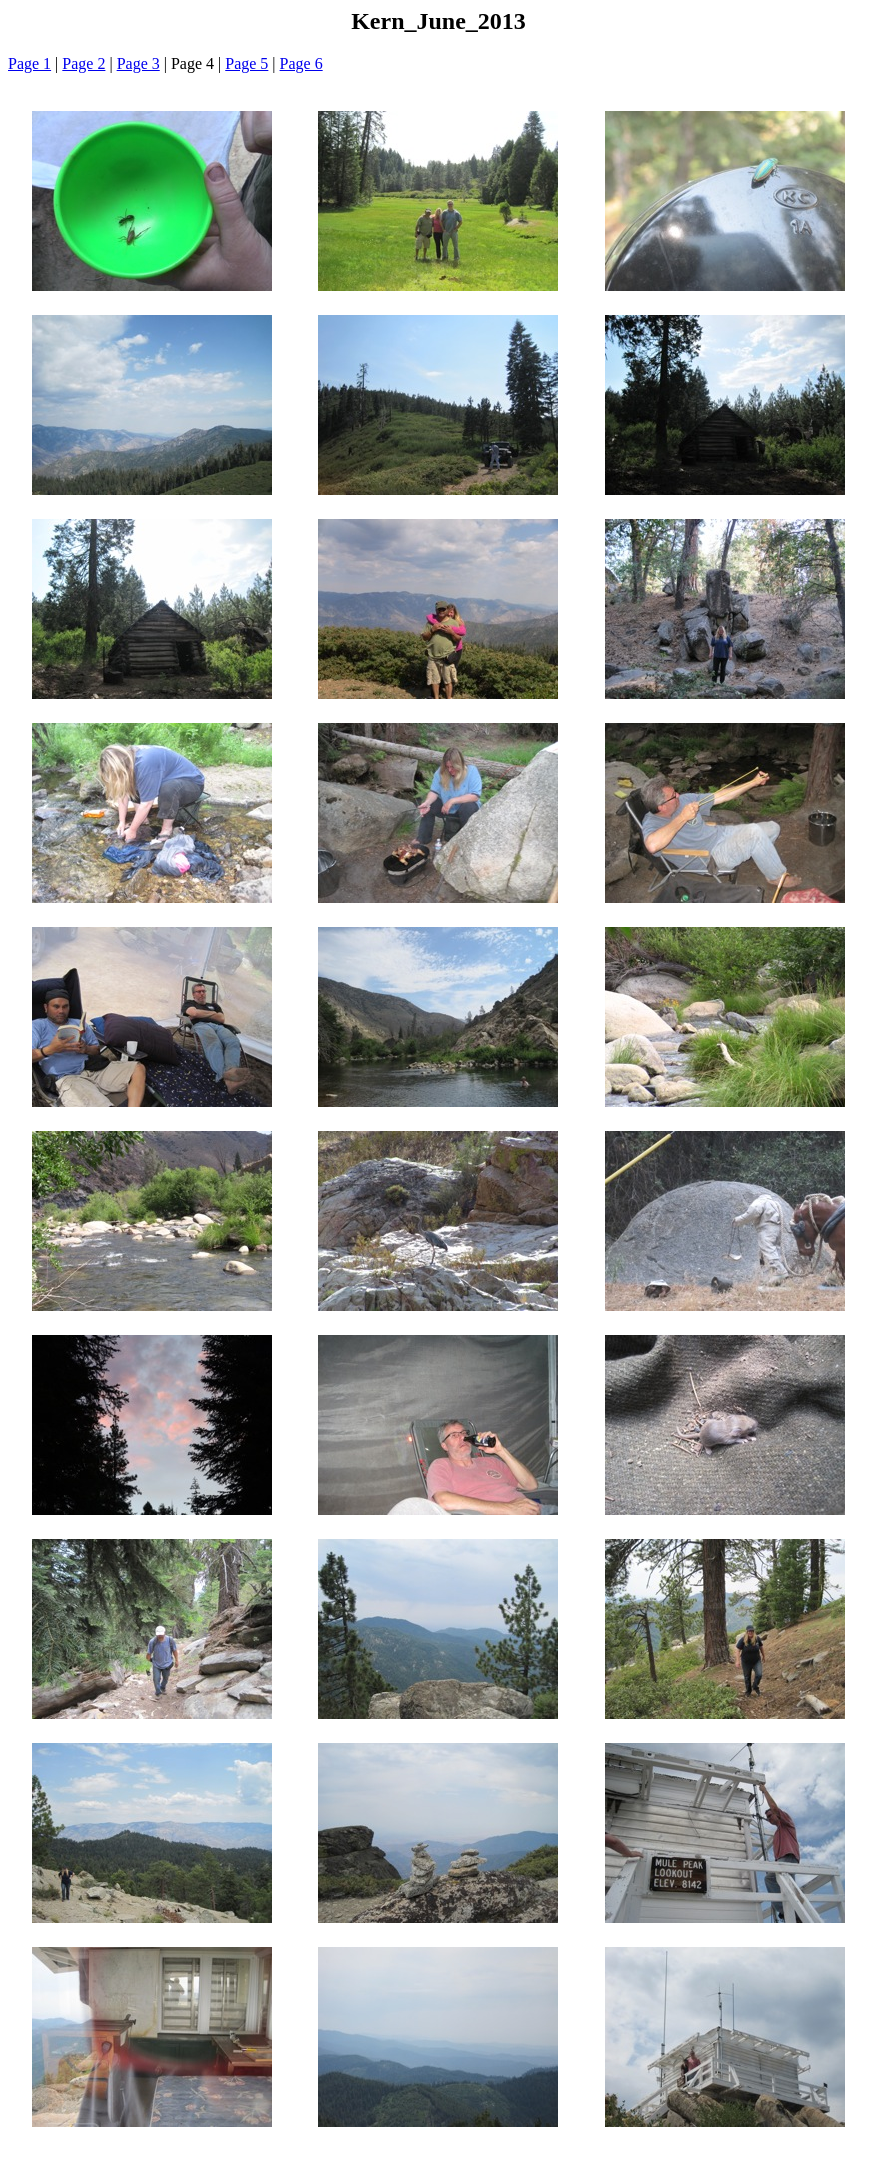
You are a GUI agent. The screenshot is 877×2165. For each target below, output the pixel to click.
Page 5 (246, 63)
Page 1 (29, 63)
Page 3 (138, 63)
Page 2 (83, 63)
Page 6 (301, 63)
